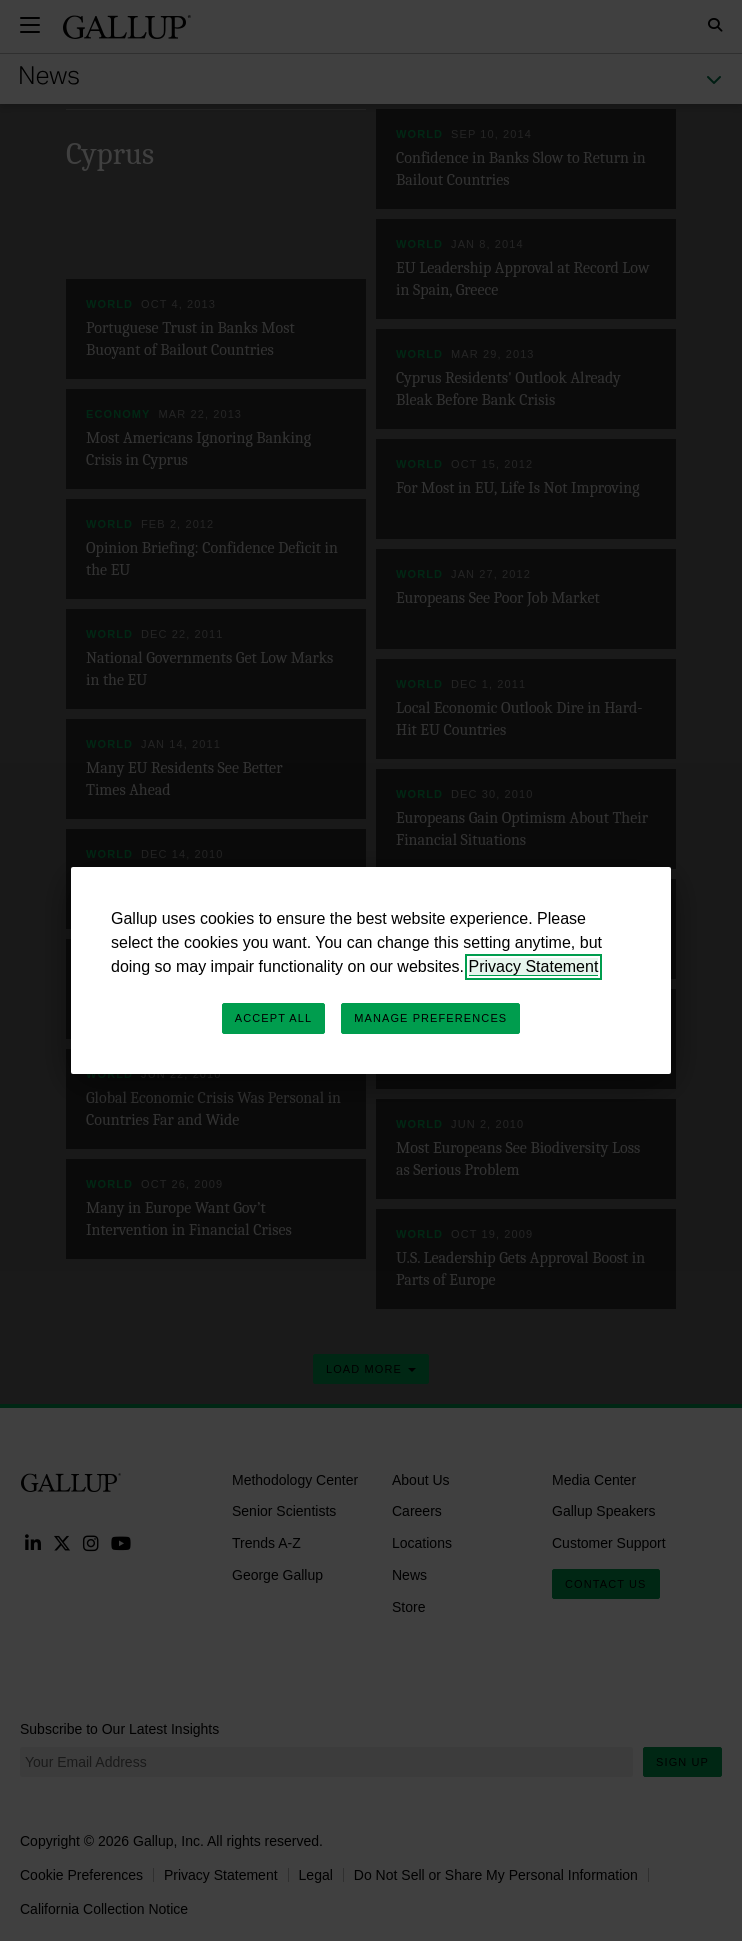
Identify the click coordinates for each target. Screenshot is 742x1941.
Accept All (273, 1018)
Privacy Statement (534, 966)
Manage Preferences (430, 1018)
